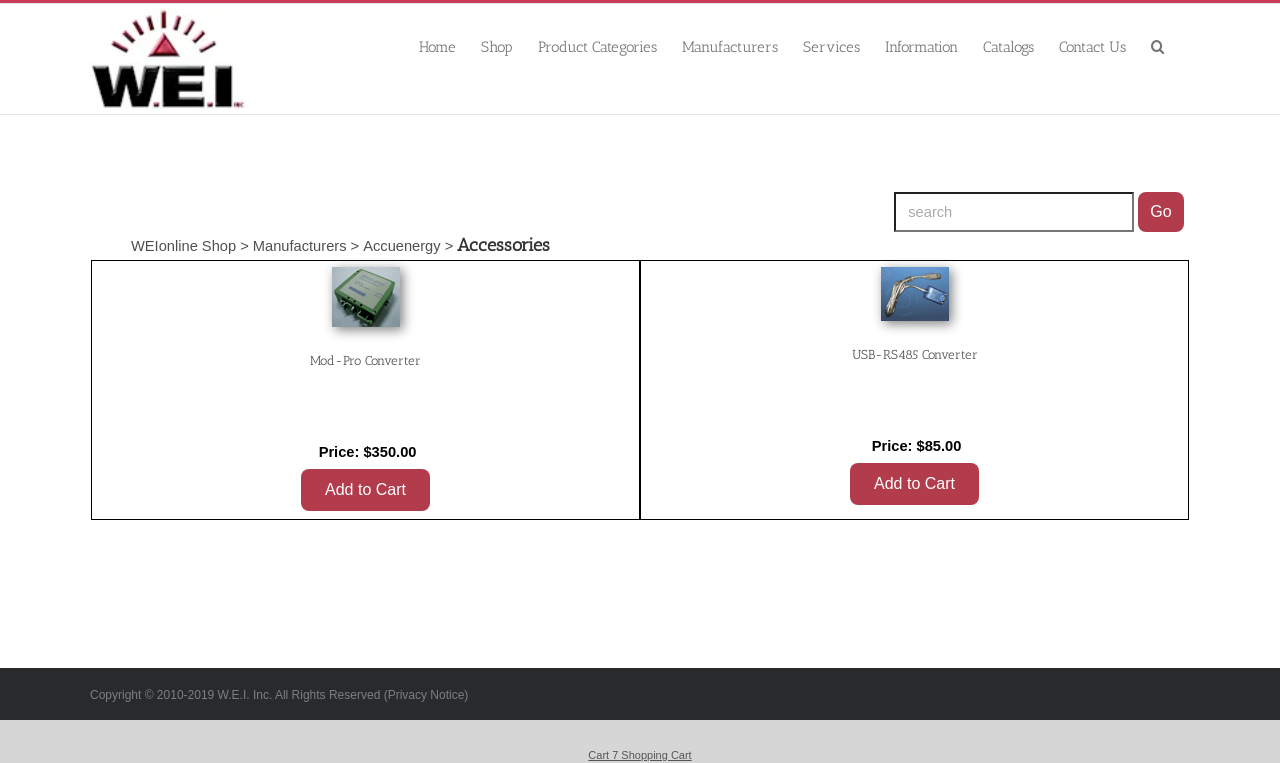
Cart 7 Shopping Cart (639, 755)
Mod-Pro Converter (365, 360)
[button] (1158, 45)
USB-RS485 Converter (915, 354)
